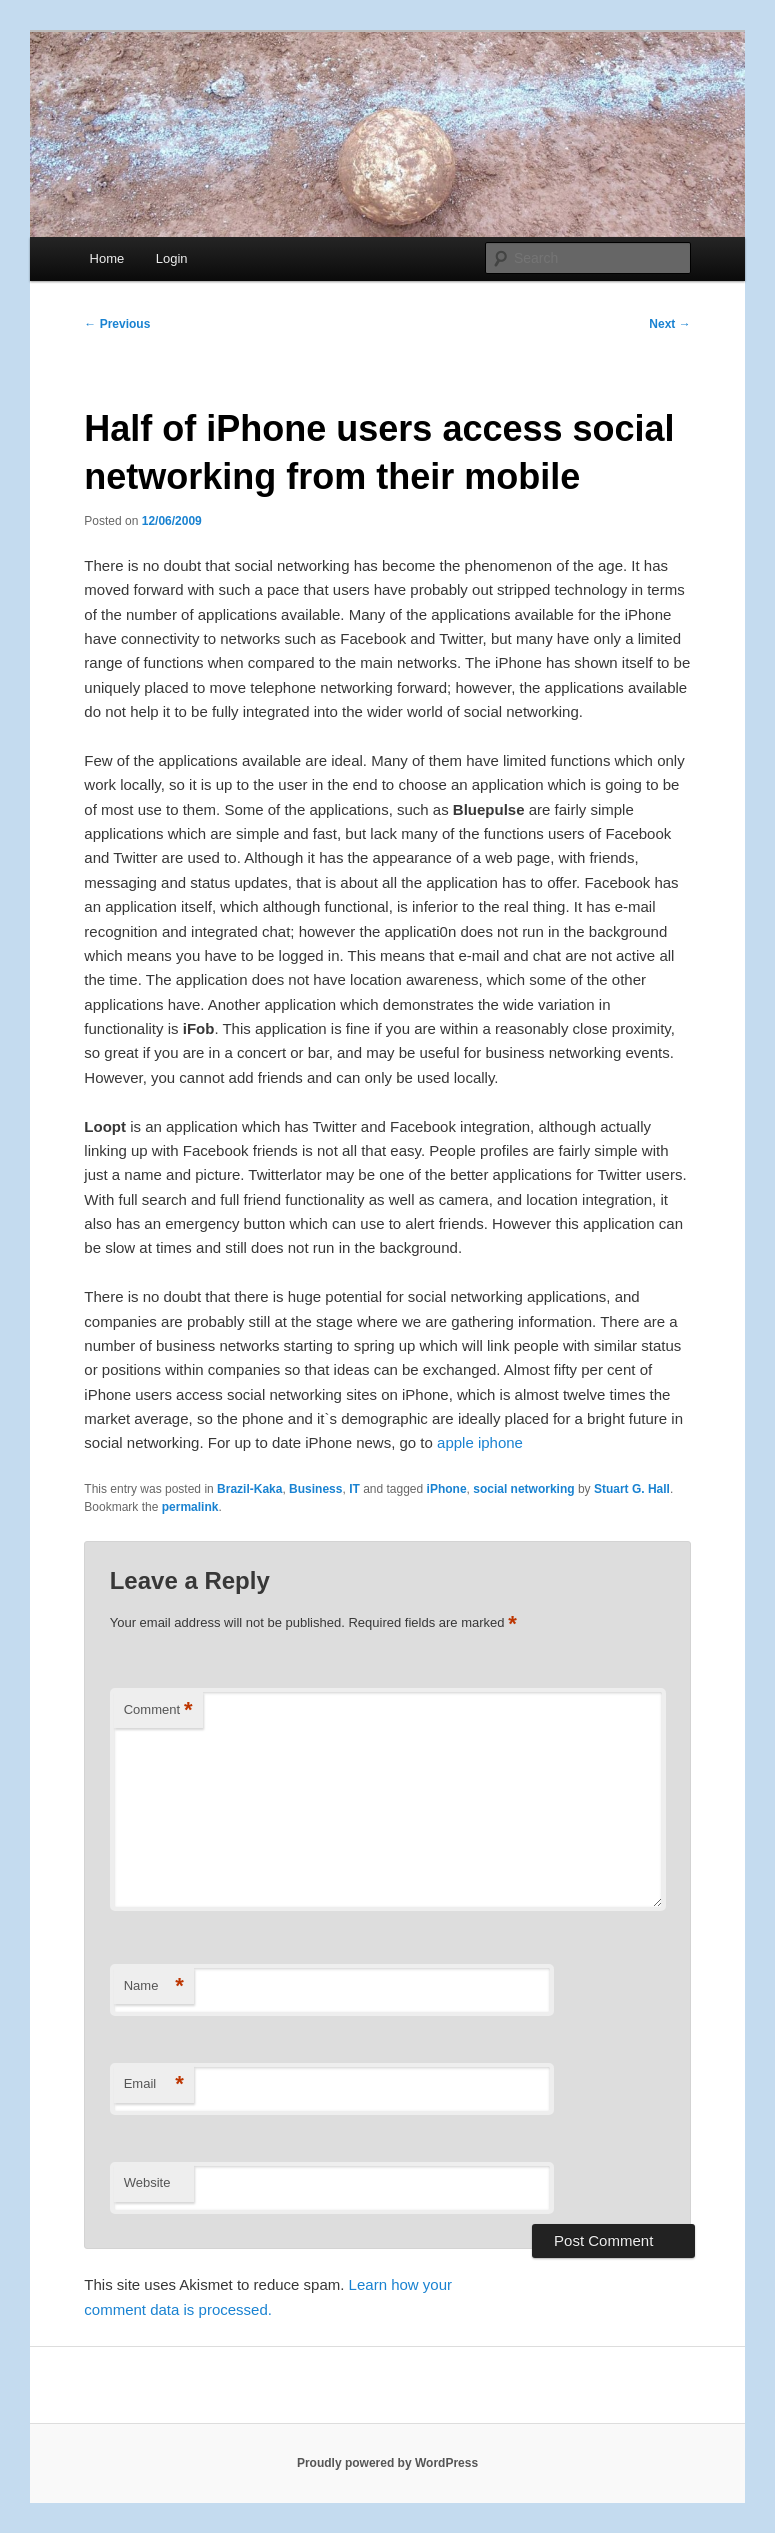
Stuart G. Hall (632, 1489)
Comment (158, 1710)
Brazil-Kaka (249, 1489)
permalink (190, 1507)
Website (147, 2182)
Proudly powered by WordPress (387, 2463)
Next (669, 324)
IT (354, 1489)
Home (107, 258)
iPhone (447, 1489)
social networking (523, 1489)
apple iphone (480, 1442)
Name (154, 1986)
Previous (117, 324)
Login (172, 258)
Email (154, 2084)
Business (315, 1489)
